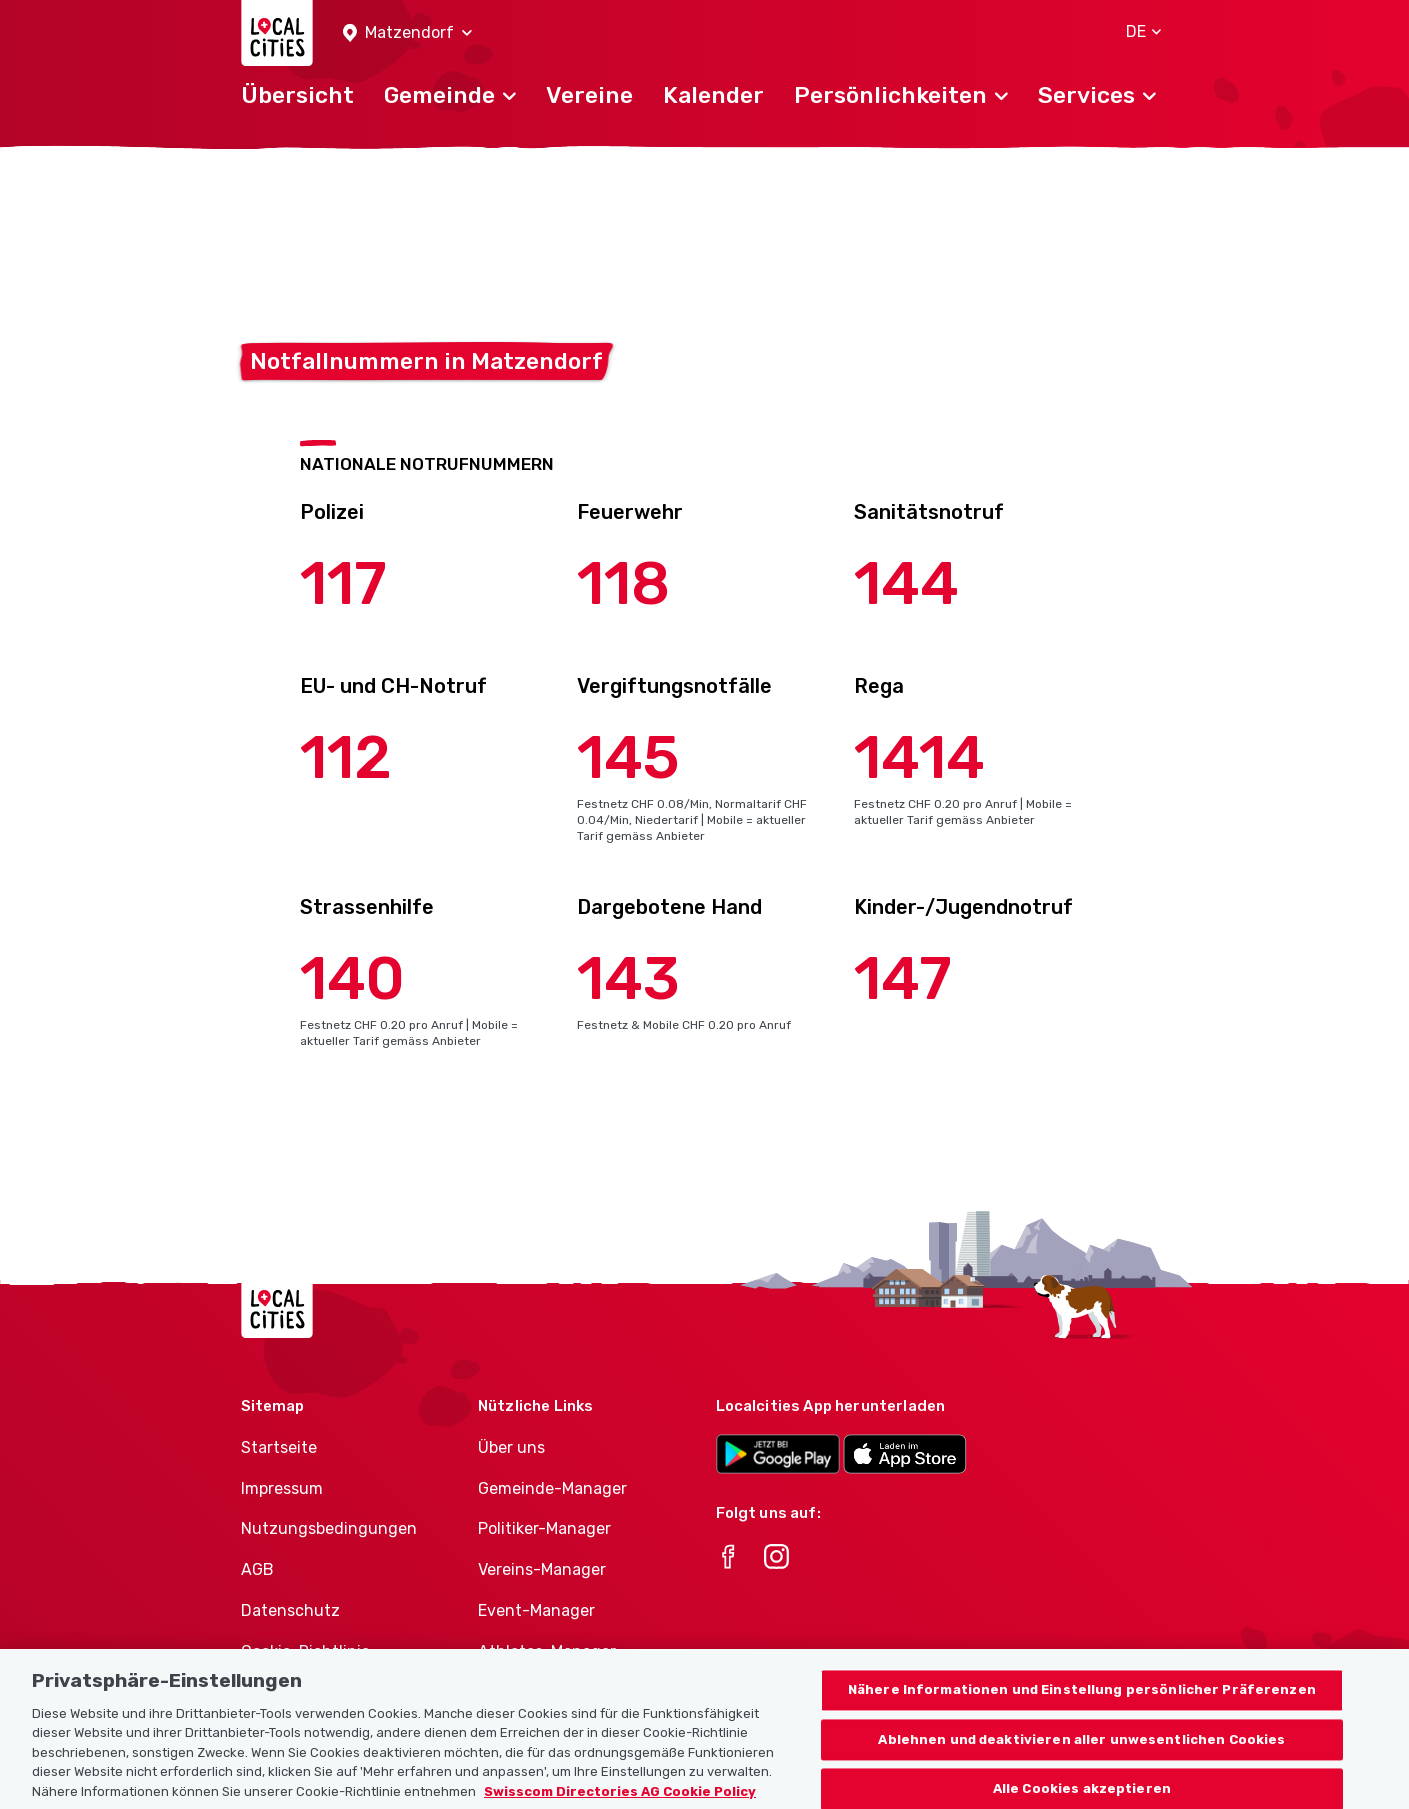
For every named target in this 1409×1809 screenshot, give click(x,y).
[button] (407, 33)
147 (903, 978)
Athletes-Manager (547, 1651)
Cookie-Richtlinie (305, 1651)
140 (352, 978)
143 (628, 978)
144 (906, 583)
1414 (919, 757)
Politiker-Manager (544, 1528)
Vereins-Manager (542, 1569)
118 (623, 583)
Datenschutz (290, 1610)
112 (346, 757)
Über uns (511, 1447)
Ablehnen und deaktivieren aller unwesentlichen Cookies (1081, 1765)
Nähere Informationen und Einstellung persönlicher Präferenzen (1082, 1715)
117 (343, 583)
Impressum (282, 1488)
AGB (257, 1569)
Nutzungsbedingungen (329, 1528)
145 (628, 757)
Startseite (279, 1447)
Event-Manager (536, 1610)
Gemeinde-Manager (552, 1488)
